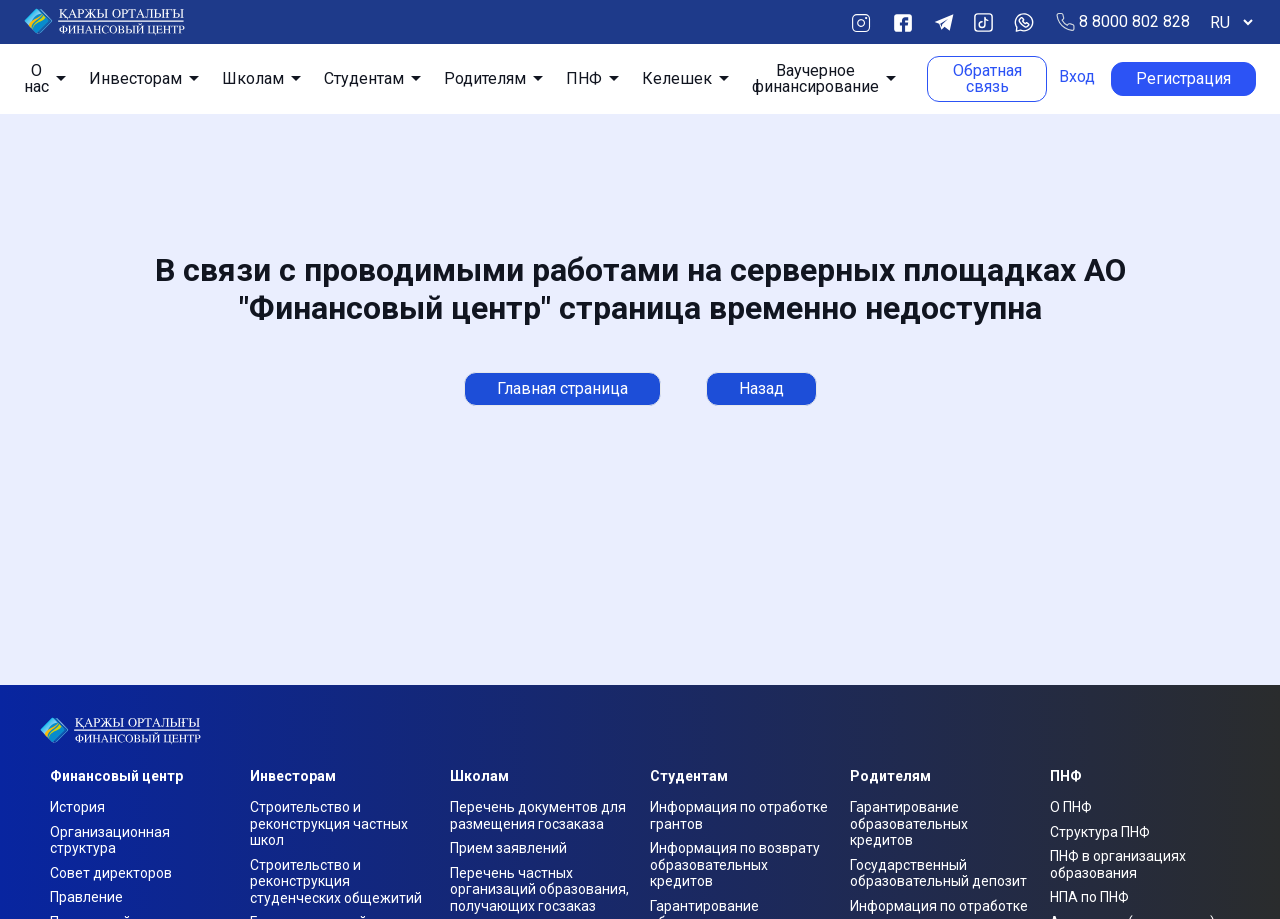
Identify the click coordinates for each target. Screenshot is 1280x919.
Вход (1077, 77)
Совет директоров (111, 873)
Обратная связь (987, 78)
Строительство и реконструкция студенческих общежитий (336, 881)
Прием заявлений (508, 848)
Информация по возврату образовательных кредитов (735, 864)
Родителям (485, 78)
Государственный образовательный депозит (938, 873)
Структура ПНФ (1100, 832)
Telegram (943, 22)
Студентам (364, 78)
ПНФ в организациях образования (1118, 864)
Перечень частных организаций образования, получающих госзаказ (539, 889)
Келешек (677, 78)
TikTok (983, 22)
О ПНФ (1071, 807)
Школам (253, 78)
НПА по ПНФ (1089, 897)
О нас (36, 79)
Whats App (1023, 22)
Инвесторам (135, 78)
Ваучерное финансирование (815, 79)
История (77, 807)
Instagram (860, 22)
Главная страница (562, 388)
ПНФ (584, 78)
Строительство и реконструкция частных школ (329, 823)
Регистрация (1183, 78)
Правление (86, 897)
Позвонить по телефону (1065, 22)
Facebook (902, 22)
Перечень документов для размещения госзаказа (538, 815)
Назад (761, 388)
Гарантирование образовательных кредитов (909, 823)
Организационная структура (110, 840)
